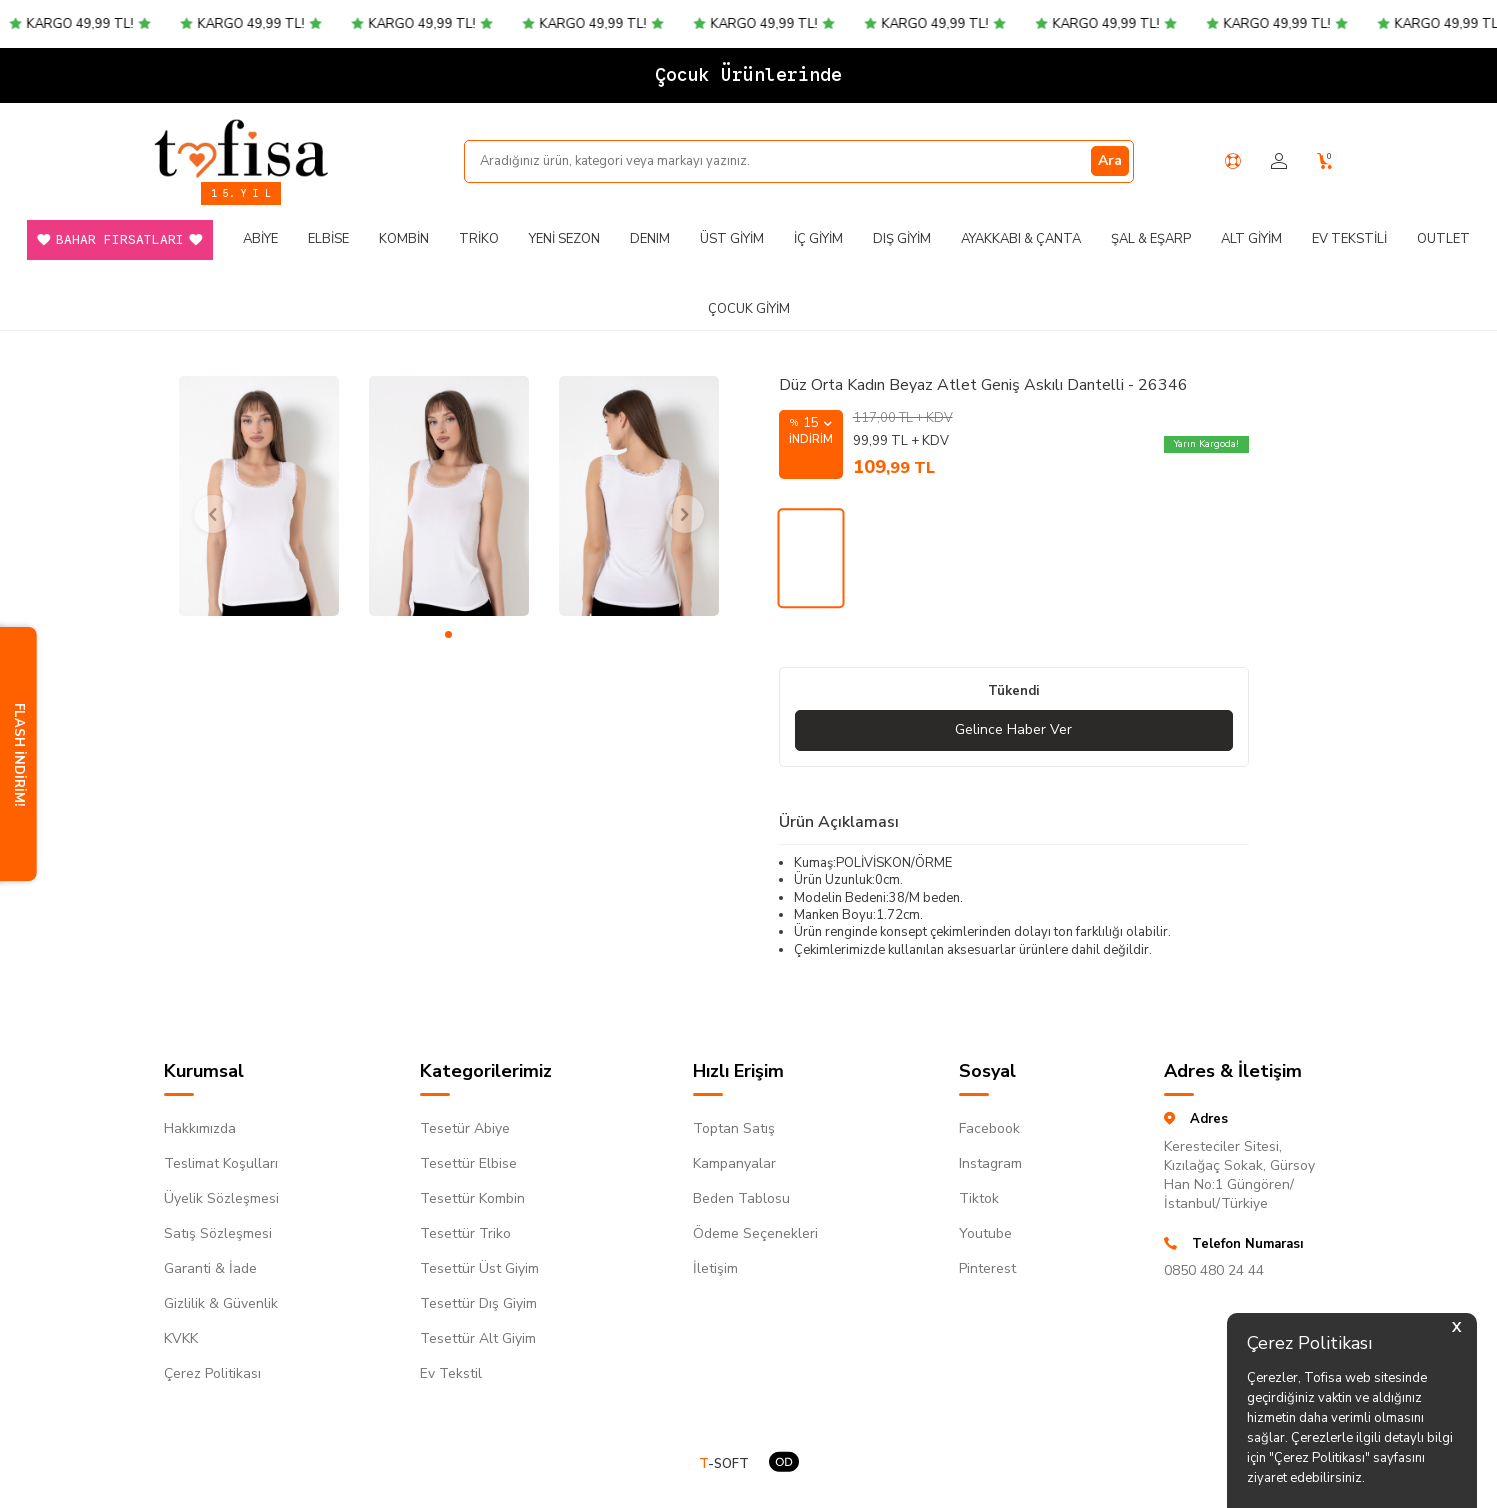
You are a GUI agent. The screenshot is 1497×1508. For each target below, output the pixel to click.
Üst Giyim (732, 239)
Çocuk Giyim (749, 309)
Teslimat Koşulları (221, 1163)
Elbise (328, 239)
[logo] (241, 148)
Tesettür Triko (465, 1233)
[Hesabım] (1279, 161)
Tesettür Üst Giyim (479, 1268)
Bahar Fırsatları (120, 239)
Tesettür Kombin (472, 1198)
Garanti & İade (210, 1268)
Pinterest (987, 1268)
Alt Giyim (1251, 239)
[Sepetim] (1325, 161)
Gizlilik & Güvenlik (221, 1303)
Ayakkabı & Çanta (1021, 239)
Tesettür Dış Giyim (478, 1303)
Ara (1110, 160)
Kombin (404, 239)
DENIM (650, 239)
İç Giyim (818, 239)
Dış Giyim (902, 239)
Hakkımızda (200, 1128)
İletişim (715, 1268)
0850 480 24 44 (1214, 1270)
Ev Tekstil (451, 1373)
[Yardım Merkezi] (1233, 161)
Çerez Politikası (212, 1373)
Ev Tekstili (1349, 239)
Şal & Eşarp (1151, 239)
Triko (479, 239)
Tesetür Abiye (465, 1128)
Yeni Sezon (564, 239)
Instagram (990, 1163)
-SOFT (724, 1464)
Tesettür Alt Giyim (478, 1338)
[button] (448, 634)
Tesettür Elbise (468, 1163)
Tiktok (979, 1198)
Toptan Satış (734, 1128)
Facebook (989, 1128)
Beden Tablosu (741, 1198)
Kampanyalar (734, 1163)
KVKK (181, 1338)
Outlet (1443, 239)
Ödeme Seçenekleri (755, 1233)
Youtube (985, 1233)
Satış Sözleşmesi (218, 1233)
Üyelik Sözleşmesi (221, 1198)
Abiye (260, 239)
